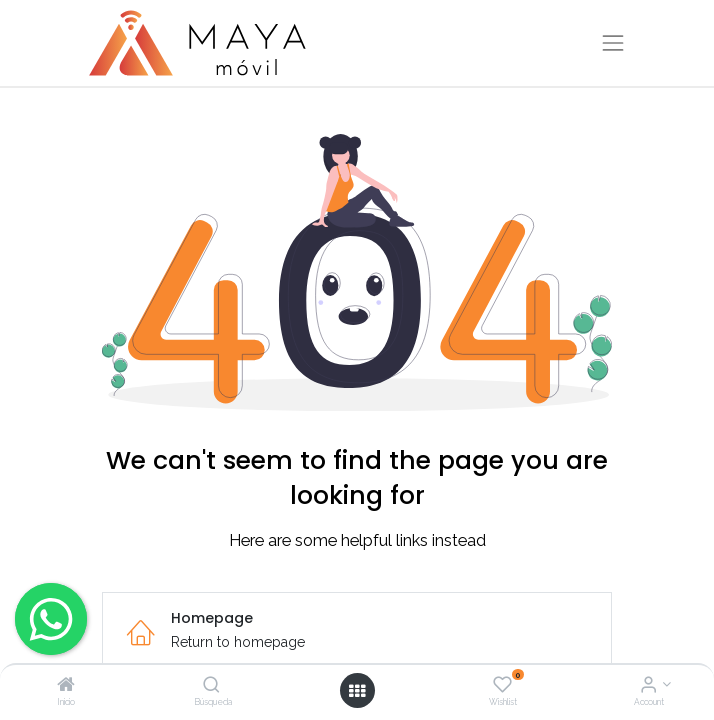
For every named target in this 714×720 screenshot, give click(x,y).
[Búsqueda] (211, 686)
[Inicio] (66, 686)
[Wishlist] (502, 686)
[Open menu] (357, 691)
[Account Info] (648, 686)
